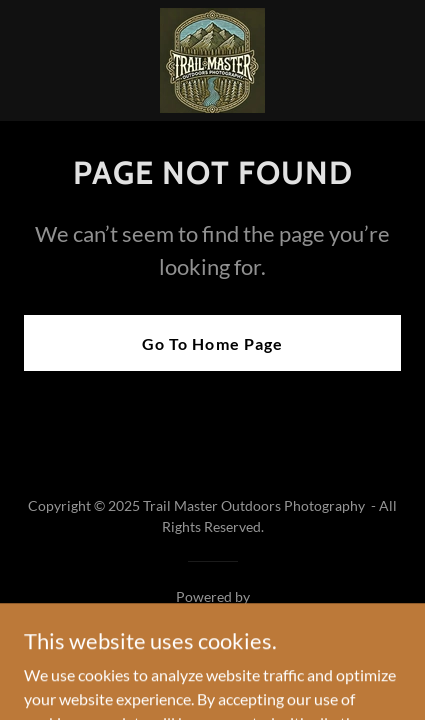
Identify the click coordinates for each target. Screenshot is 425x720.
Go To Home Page (212, 343)
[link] (212, 60)
